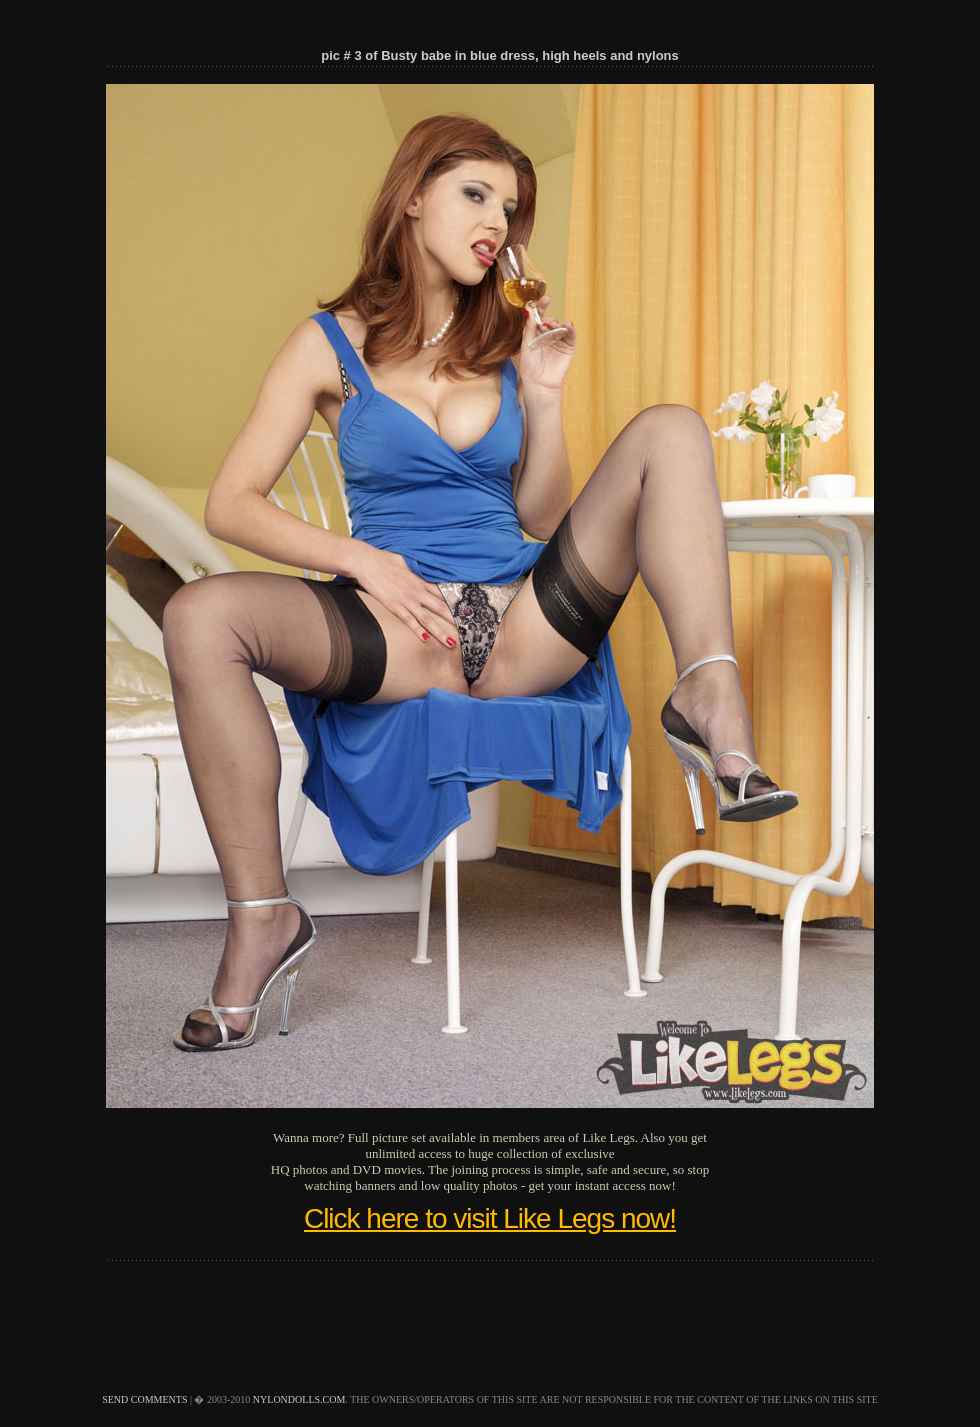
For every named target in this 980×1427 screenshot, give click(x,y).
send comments (144, 1399)
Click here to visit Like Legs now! (490, 1218)
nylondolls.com (299, 1399)
